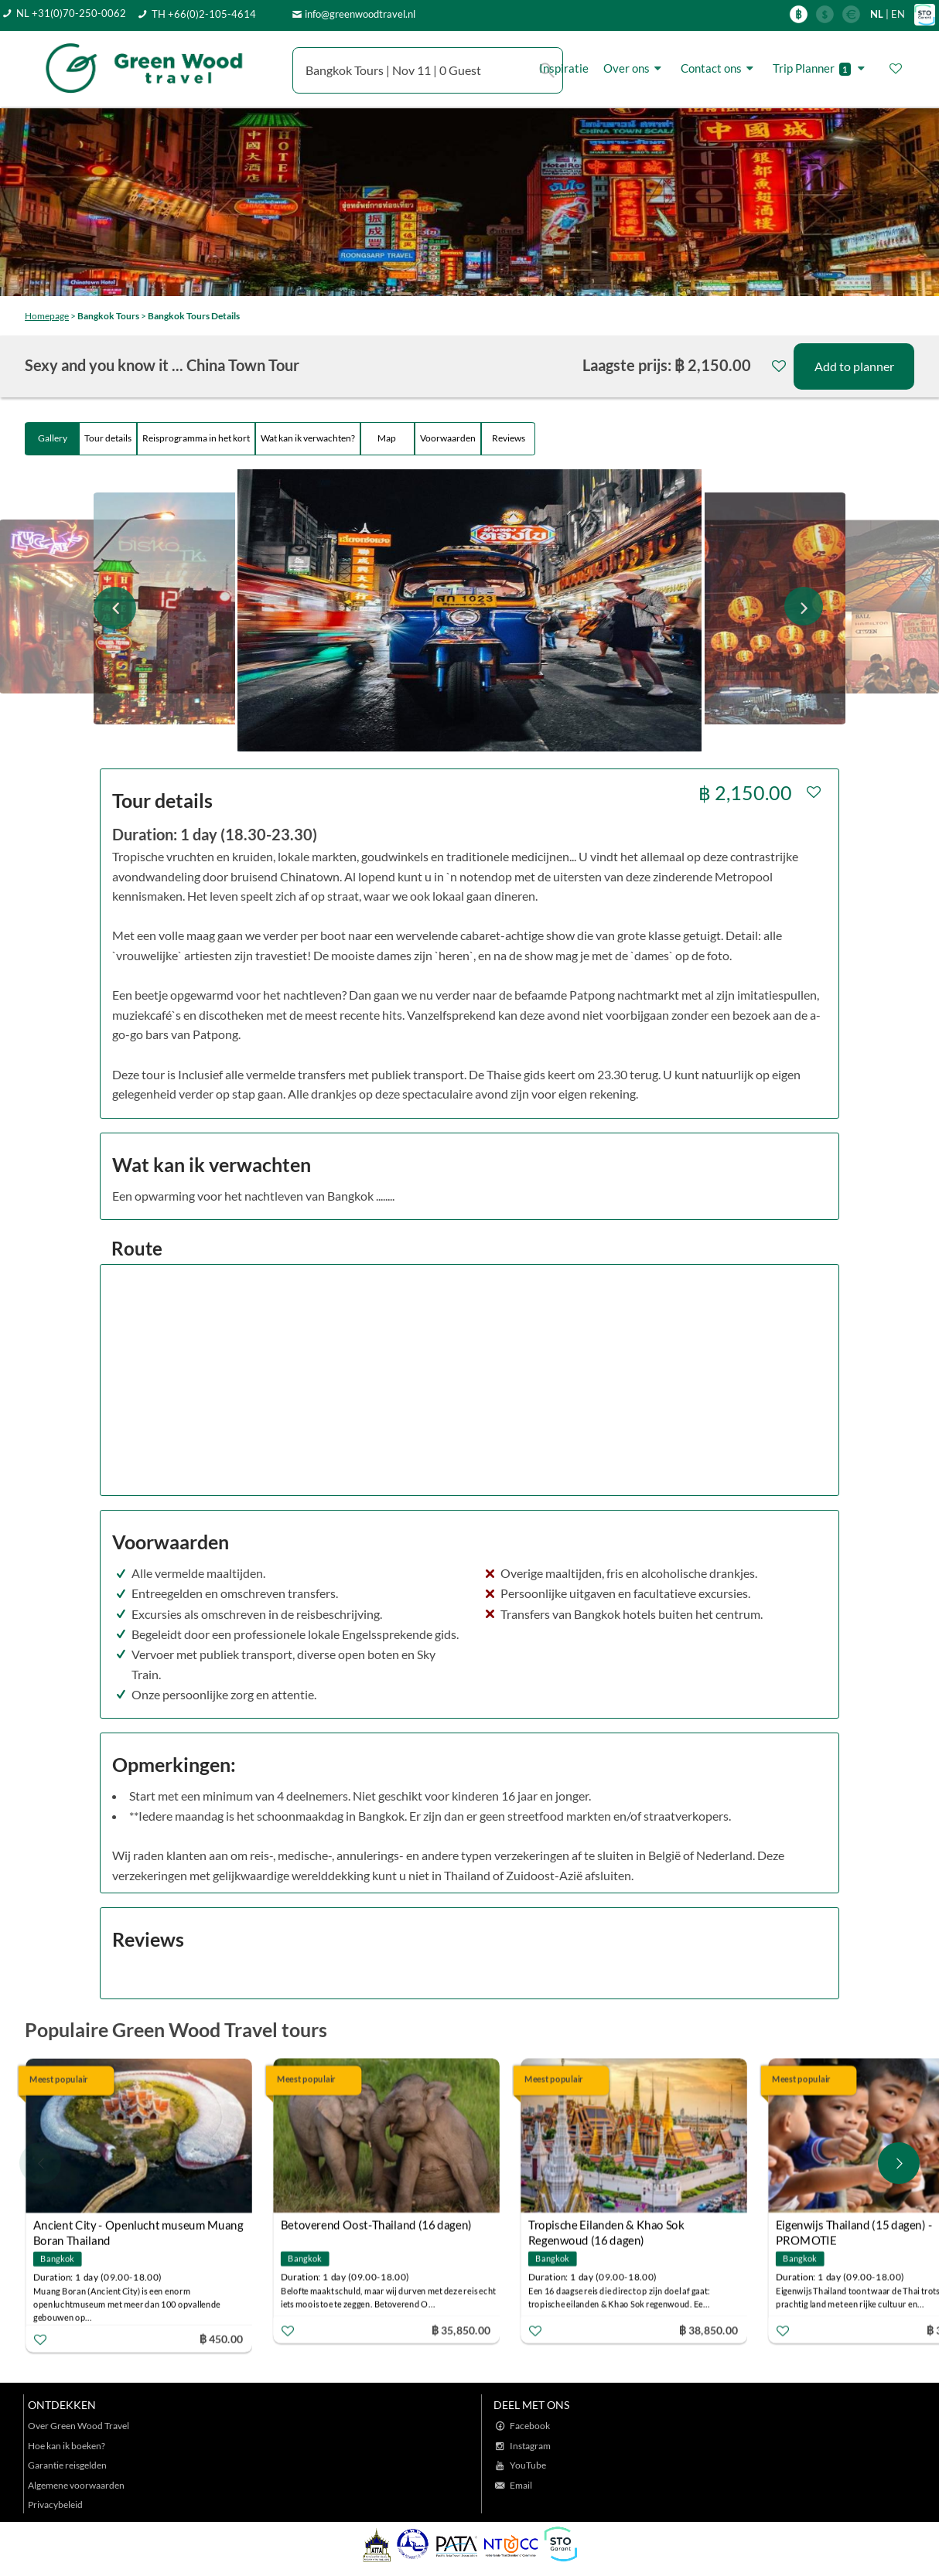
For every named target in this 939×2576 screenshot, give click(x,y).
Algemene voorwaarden (76, 2485)
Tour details (108, 438)
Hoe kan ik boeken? (66, 2446)
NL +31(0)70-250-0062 (71, 13)
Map (387, 438)
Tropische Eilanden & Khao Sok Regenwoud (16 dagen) (606, 2227)
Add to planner (854, 366)
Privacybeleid (55, 2504)
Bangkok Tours (108, 316)
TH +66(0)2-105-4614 (204, 14)
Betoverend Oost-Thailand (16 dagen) (376, 2225)
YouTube (528, 2465)
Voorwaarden (447, 438)
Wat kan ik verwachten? (308, 438)
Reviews (508, 438)
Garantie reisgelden (67, 2465)
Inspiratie (564, 68)
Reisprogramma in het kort (196, 438)
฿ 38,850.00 (708, 2329)
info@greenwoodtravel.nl (360, 14)
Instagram (530, 2446)
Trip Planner (821, 68)
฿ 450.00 (220, 2339)
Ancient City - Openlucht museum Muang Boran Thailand (138, 2227)
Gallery (52, 438)
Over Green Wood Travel (78, 2425)
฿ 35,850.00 (461, 2329)
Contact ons (719, 68)
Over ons (634, 68)
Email (521, 2485)
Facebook (530, 2425)
